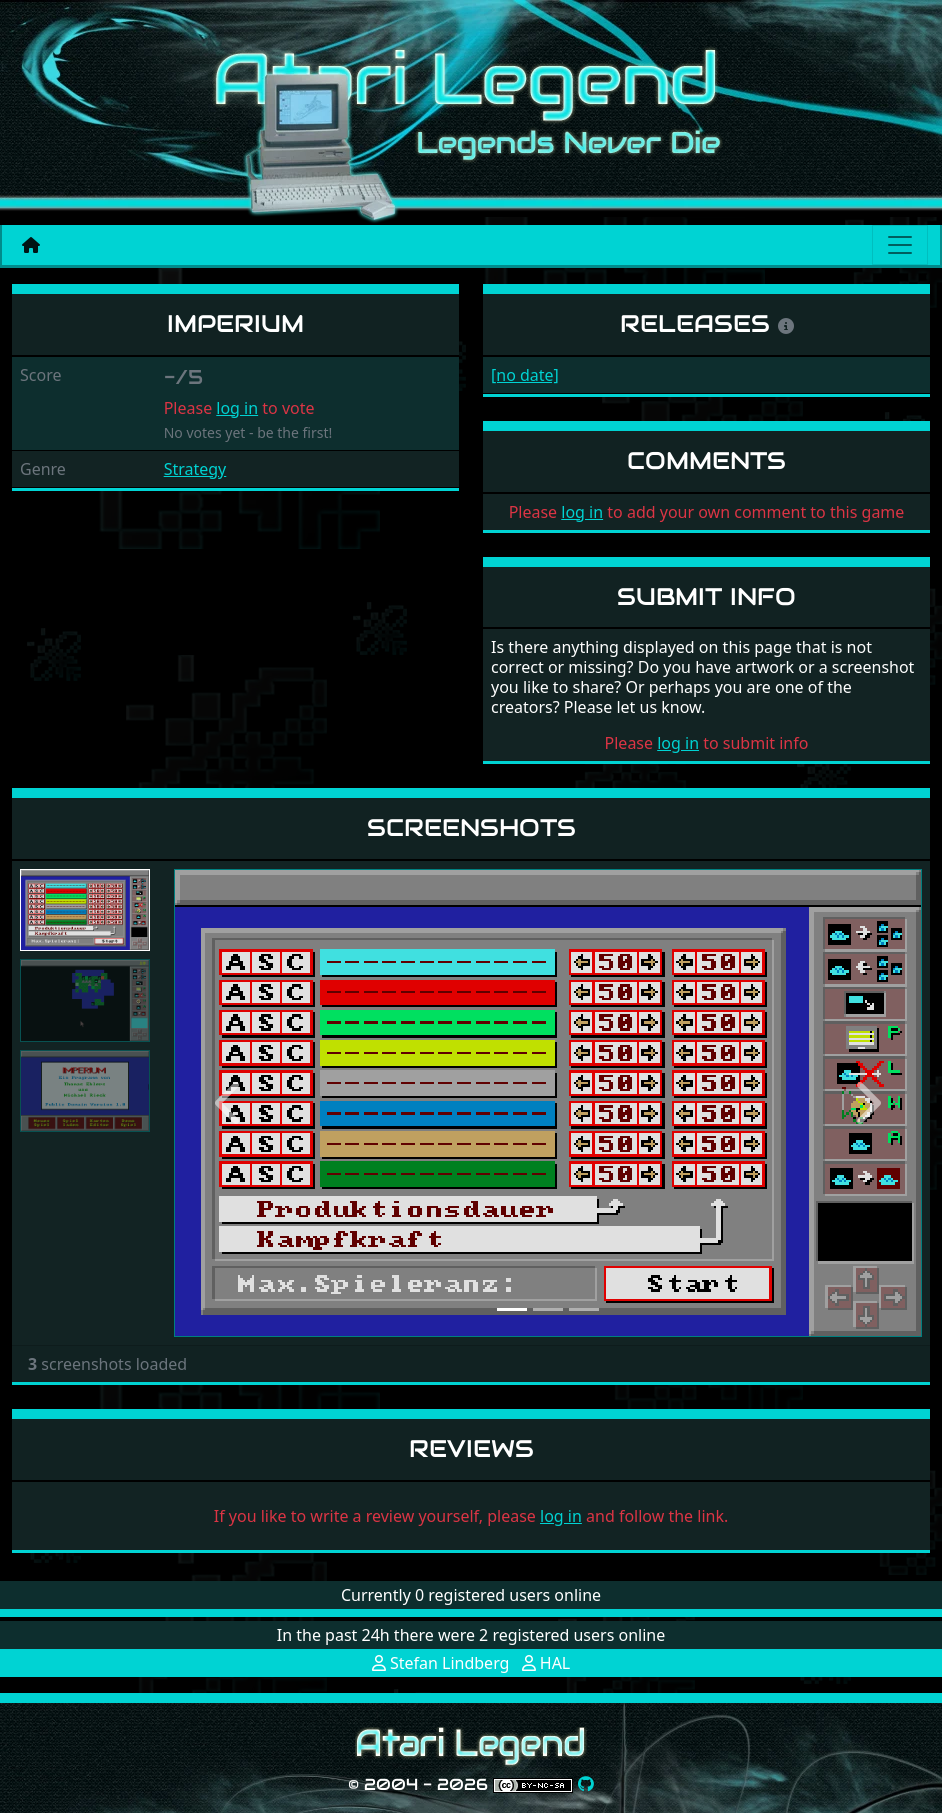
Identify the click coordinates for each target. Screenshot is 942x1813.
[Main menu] (900, 245)
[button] (230, 1103)
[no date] (525, 375)
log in (237, 408)
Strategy (195, 469)
